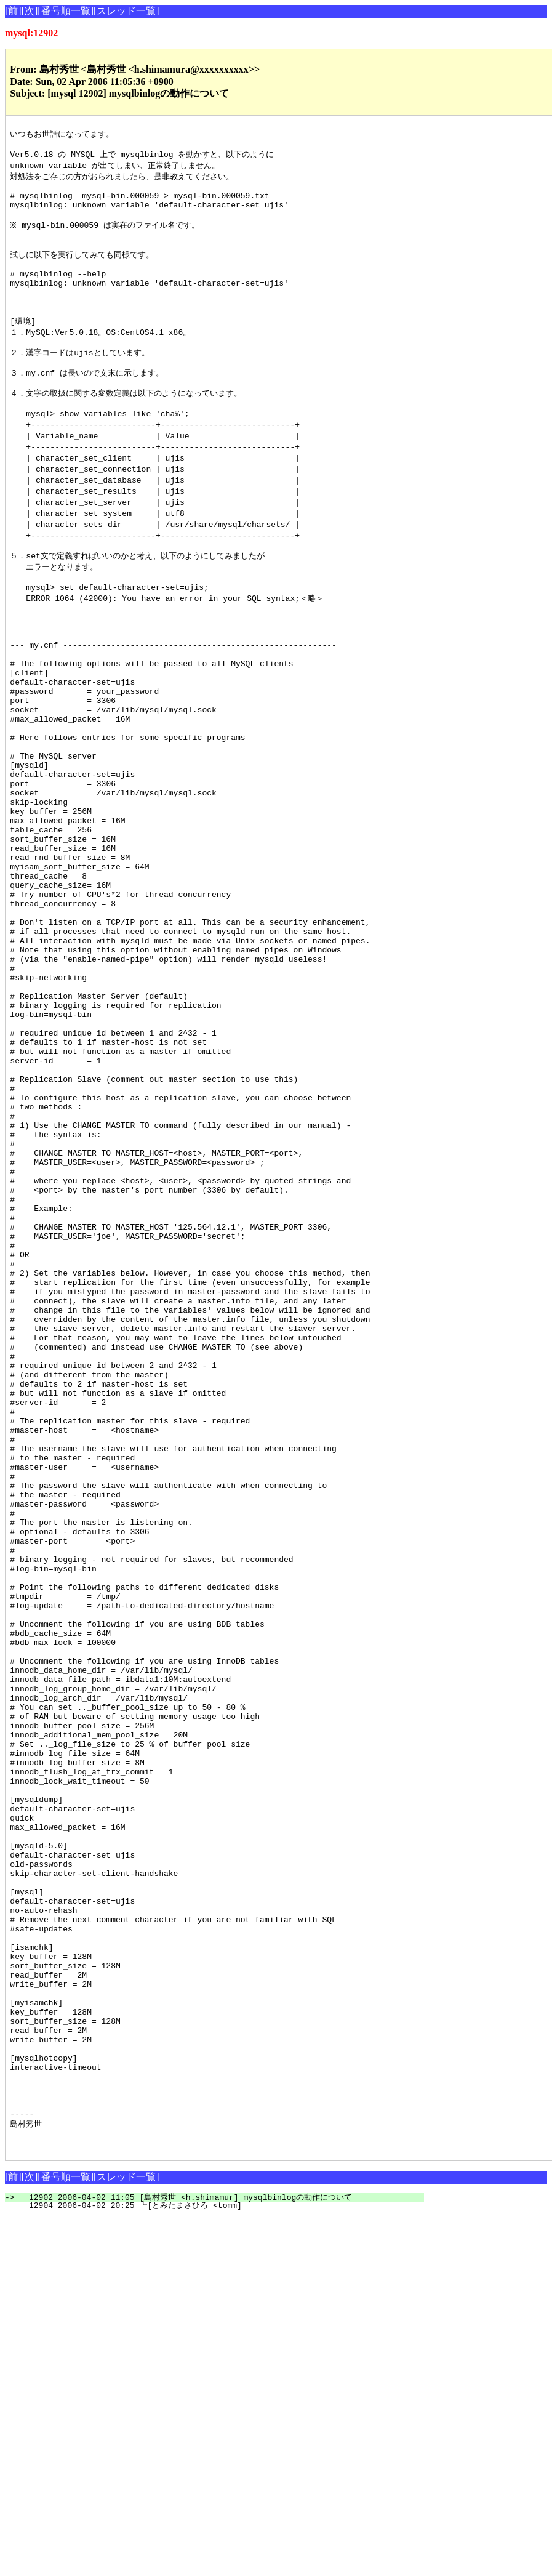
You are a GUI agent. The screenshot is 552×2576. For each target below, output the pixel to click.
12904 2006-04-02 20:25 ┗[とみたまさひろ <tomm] (222, 2563)
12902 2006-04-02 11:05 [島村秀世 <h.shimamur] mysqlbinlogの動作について (221, 2555)
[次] (30, 11)
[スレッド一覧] (126, 11)
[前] (13, 11)
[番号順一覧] (66, 11)
